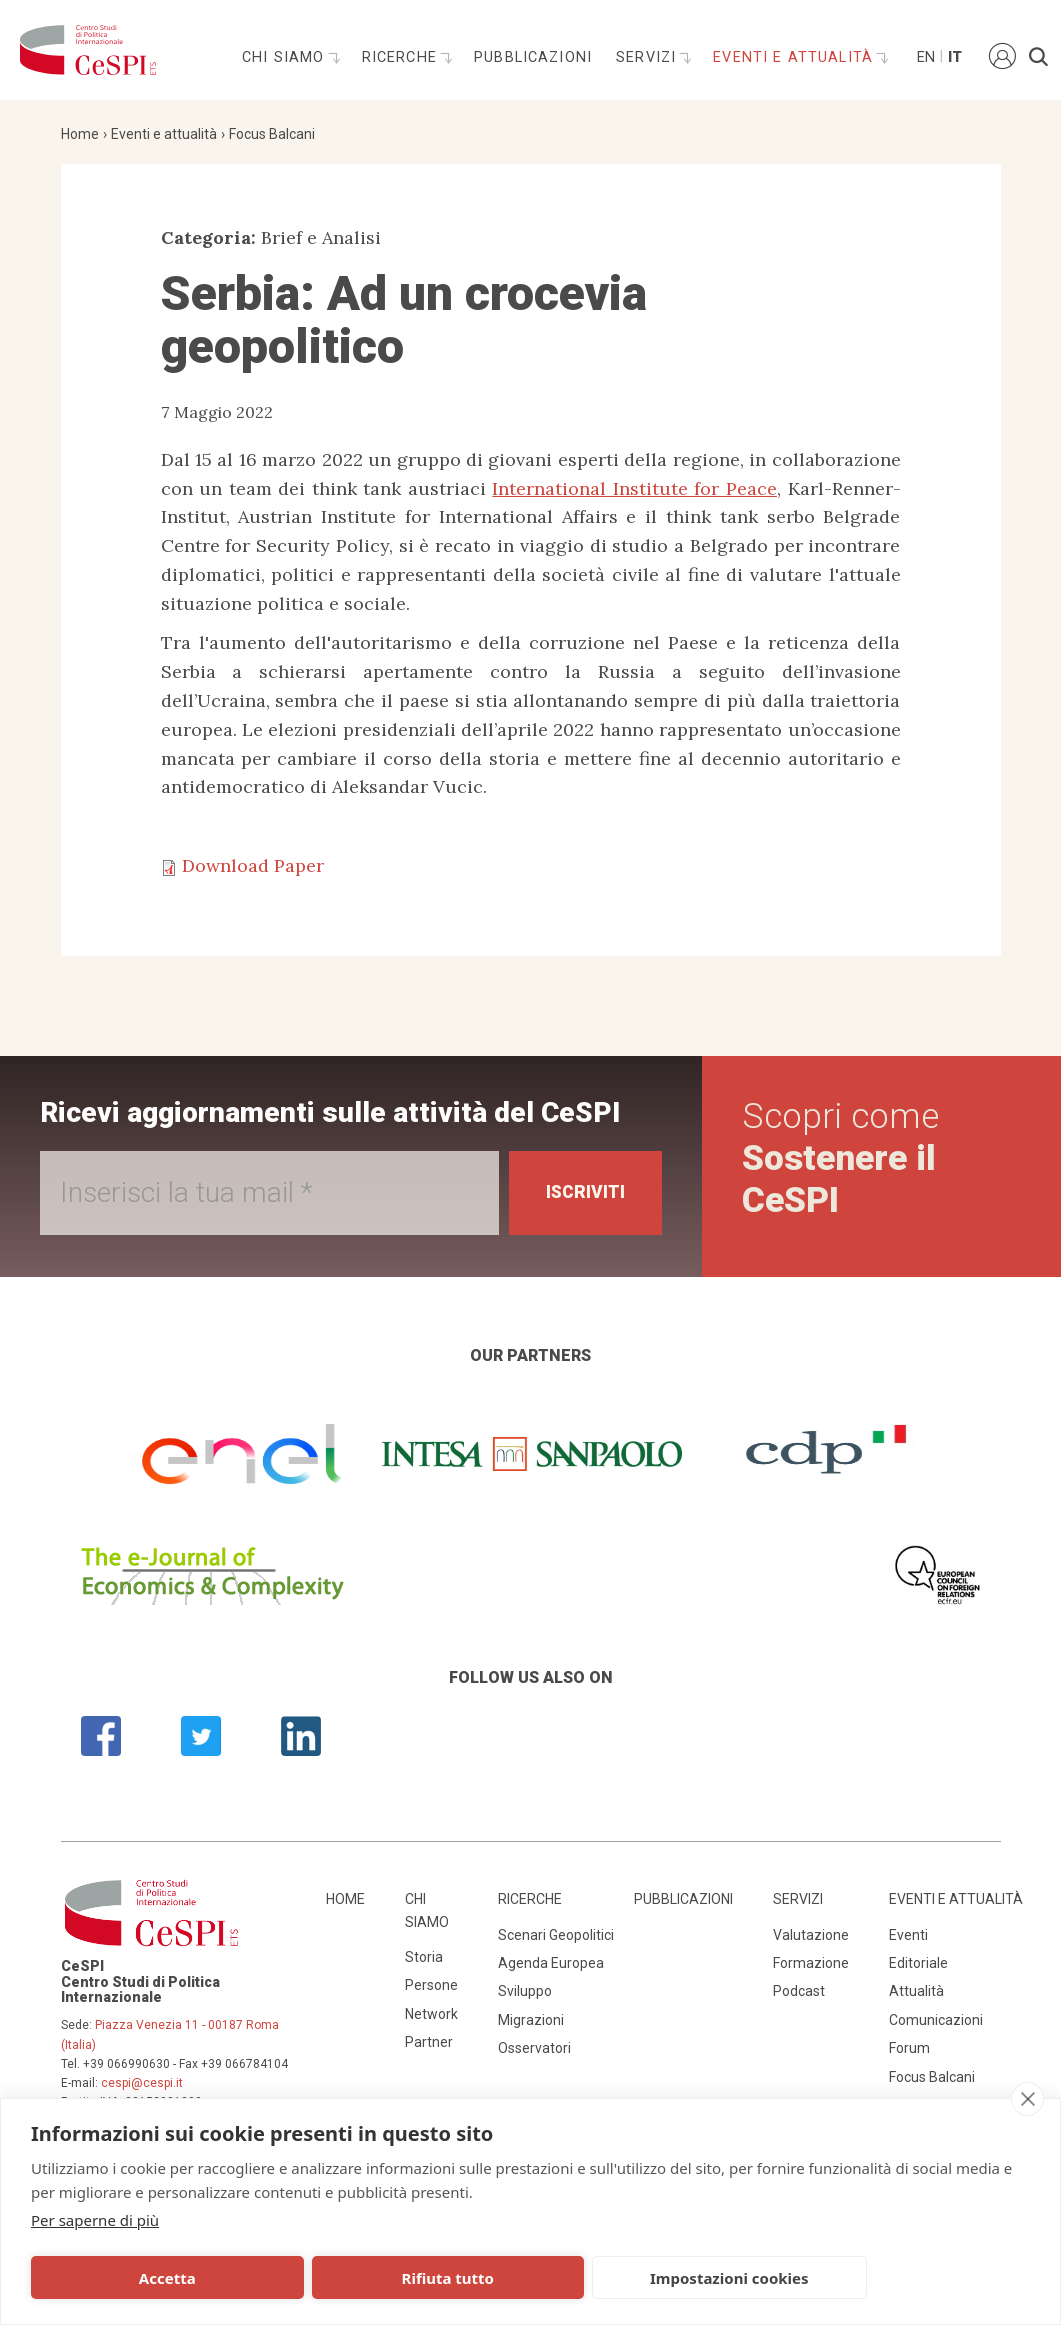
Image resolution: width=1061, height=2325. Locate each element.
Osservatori (534, 2048)
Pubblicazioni (533, 57)
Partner (429, 2042)
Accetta (128, 2278)
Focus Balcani (272, 134)
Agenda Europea (551, 1963)
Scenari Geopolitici (556, 1935)
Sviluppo (525, 1991)
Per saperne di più (95, 2220)
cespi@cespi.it (142, 2083)
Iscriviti (582, 1192)
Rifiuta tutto (333, 2278)
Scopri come (841, 1158)
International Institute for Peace (634, 488)
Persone (431, 1985)
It (955, 57)
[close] (1027, 2099)
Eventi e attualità (795, 57)
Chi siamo (286, 57)
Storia (424, 1957)
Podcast (799, 1991)
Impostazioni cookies (537, 2278)
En (925, 57)
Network (431, 2014)
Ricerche (402, 57)
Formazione (811, 1963)
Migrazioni (531, 2020)
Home (80, 134)
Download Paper (253, 865)
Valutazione (811, 1935)
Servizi (648, 57)
